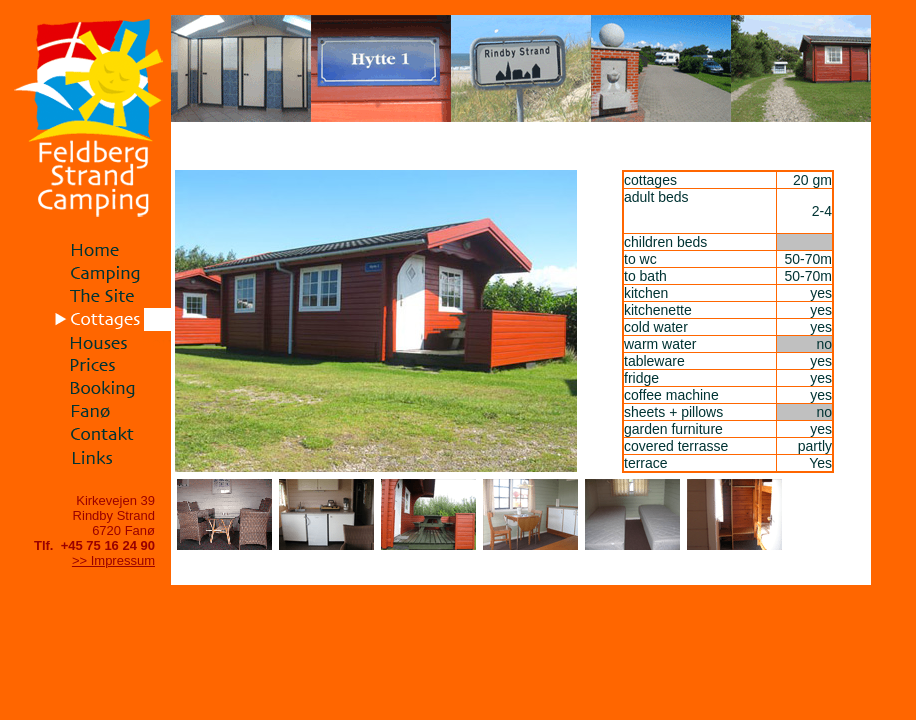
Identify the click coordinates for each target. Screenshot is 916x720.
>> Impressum (113, 560)
